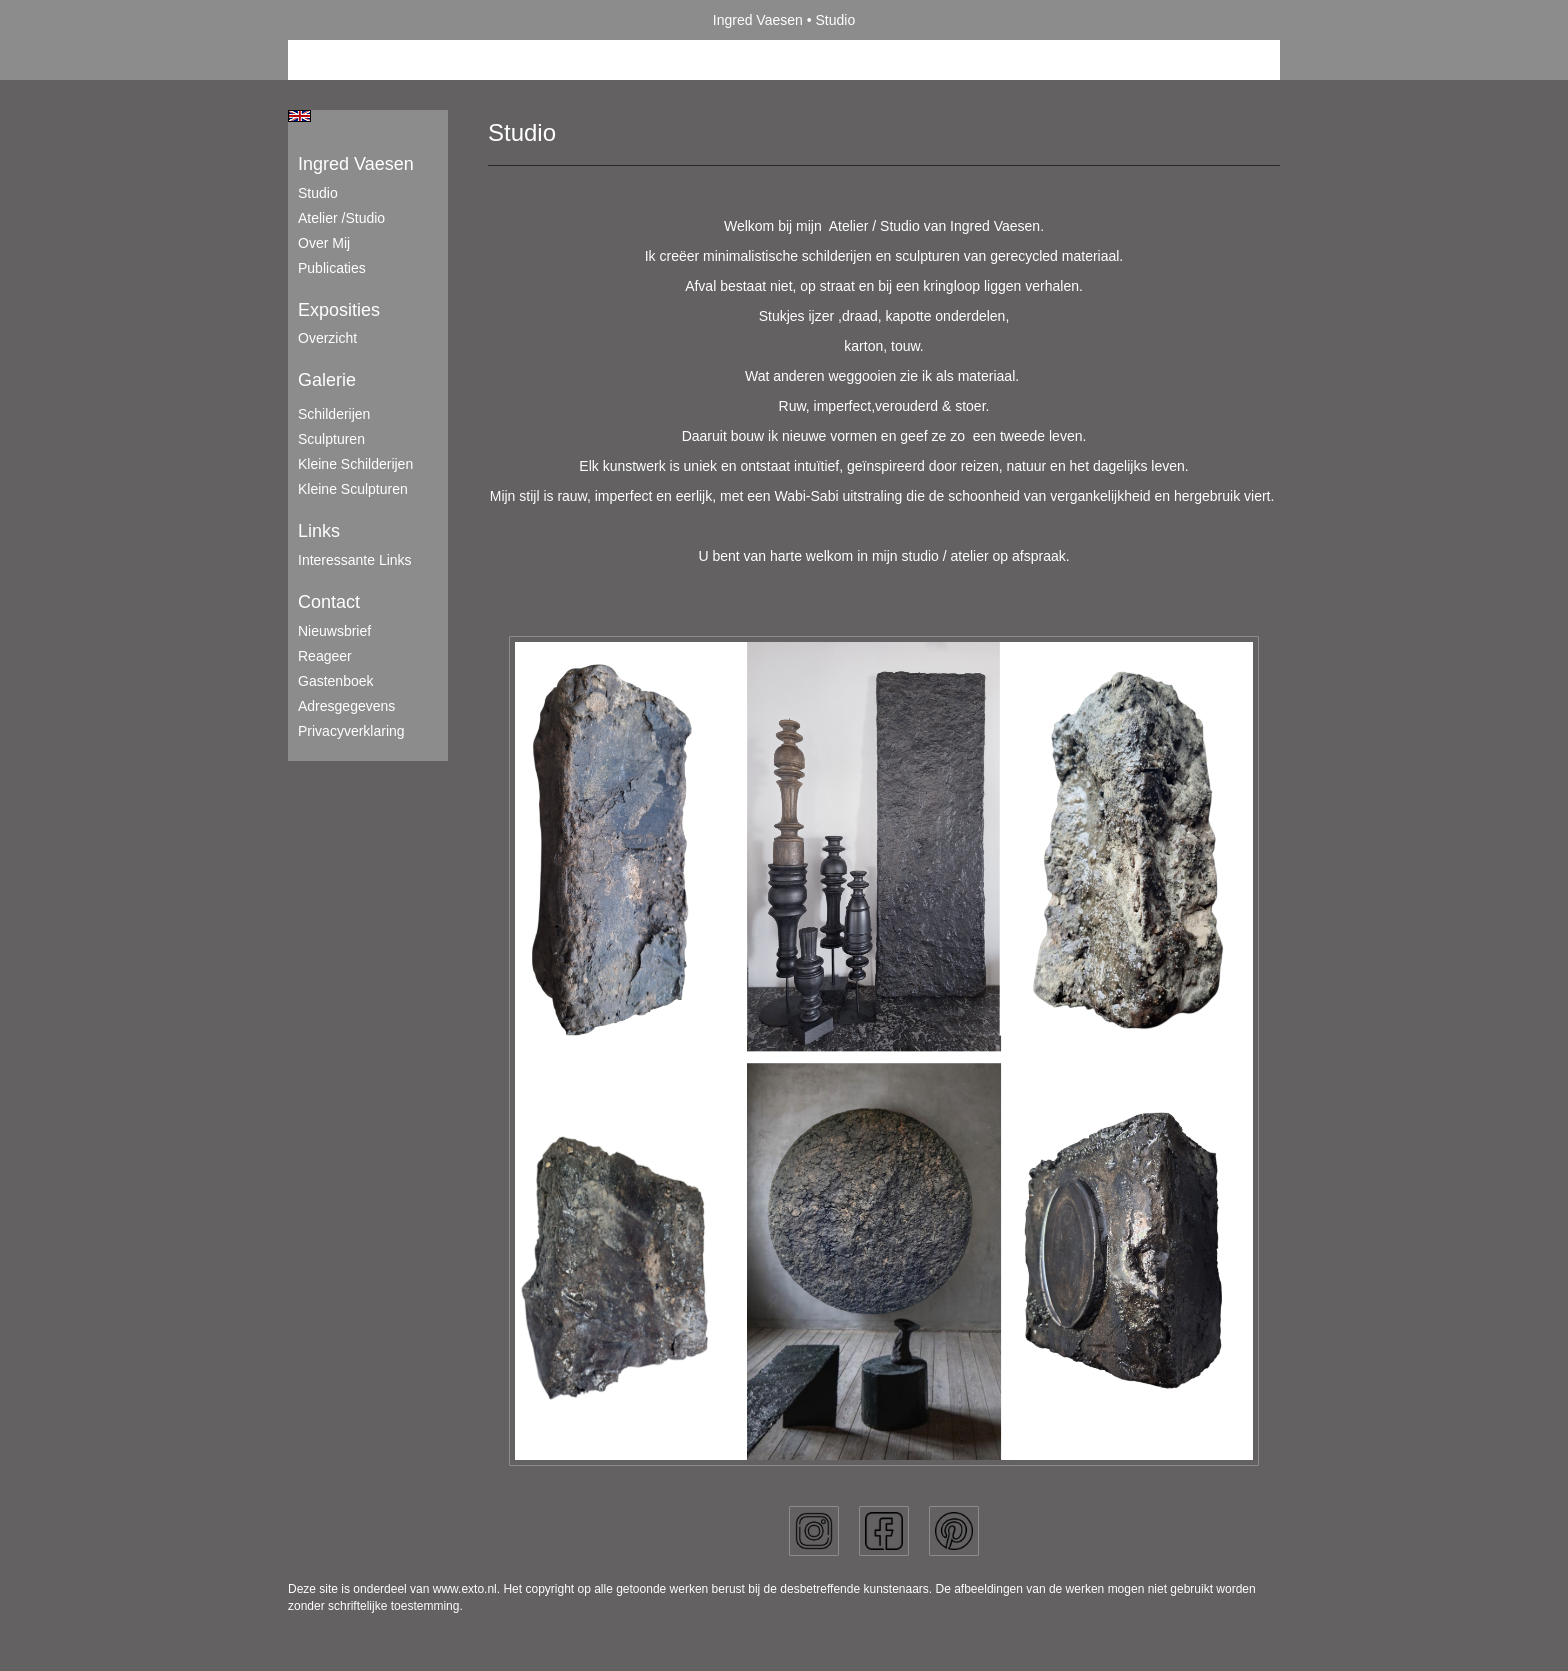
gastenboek (336, 681)
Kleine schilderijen (355, 464)
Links (319, 531)
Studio (318, 193)
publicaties (332, 268)
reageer (325, 656)
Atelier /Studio (341, 218)
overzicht (327, 338)
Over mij (324, 243)
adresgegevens (346, 706)
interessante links (355, 560)
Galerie (327, 380)
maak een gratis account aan (483, 60)
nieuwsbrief (334, 631)
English (299, 116)
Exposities (339, 310)
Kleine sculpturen (353, 489)
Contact (329, 602)
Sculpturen (331, 439)
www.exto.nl (465, 1589)
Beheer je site (331, 60)
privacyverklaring (351, 731)
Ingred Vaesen (758, 20)
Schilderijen (334, 414)
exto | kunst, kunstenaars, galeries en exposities (344, 20)
